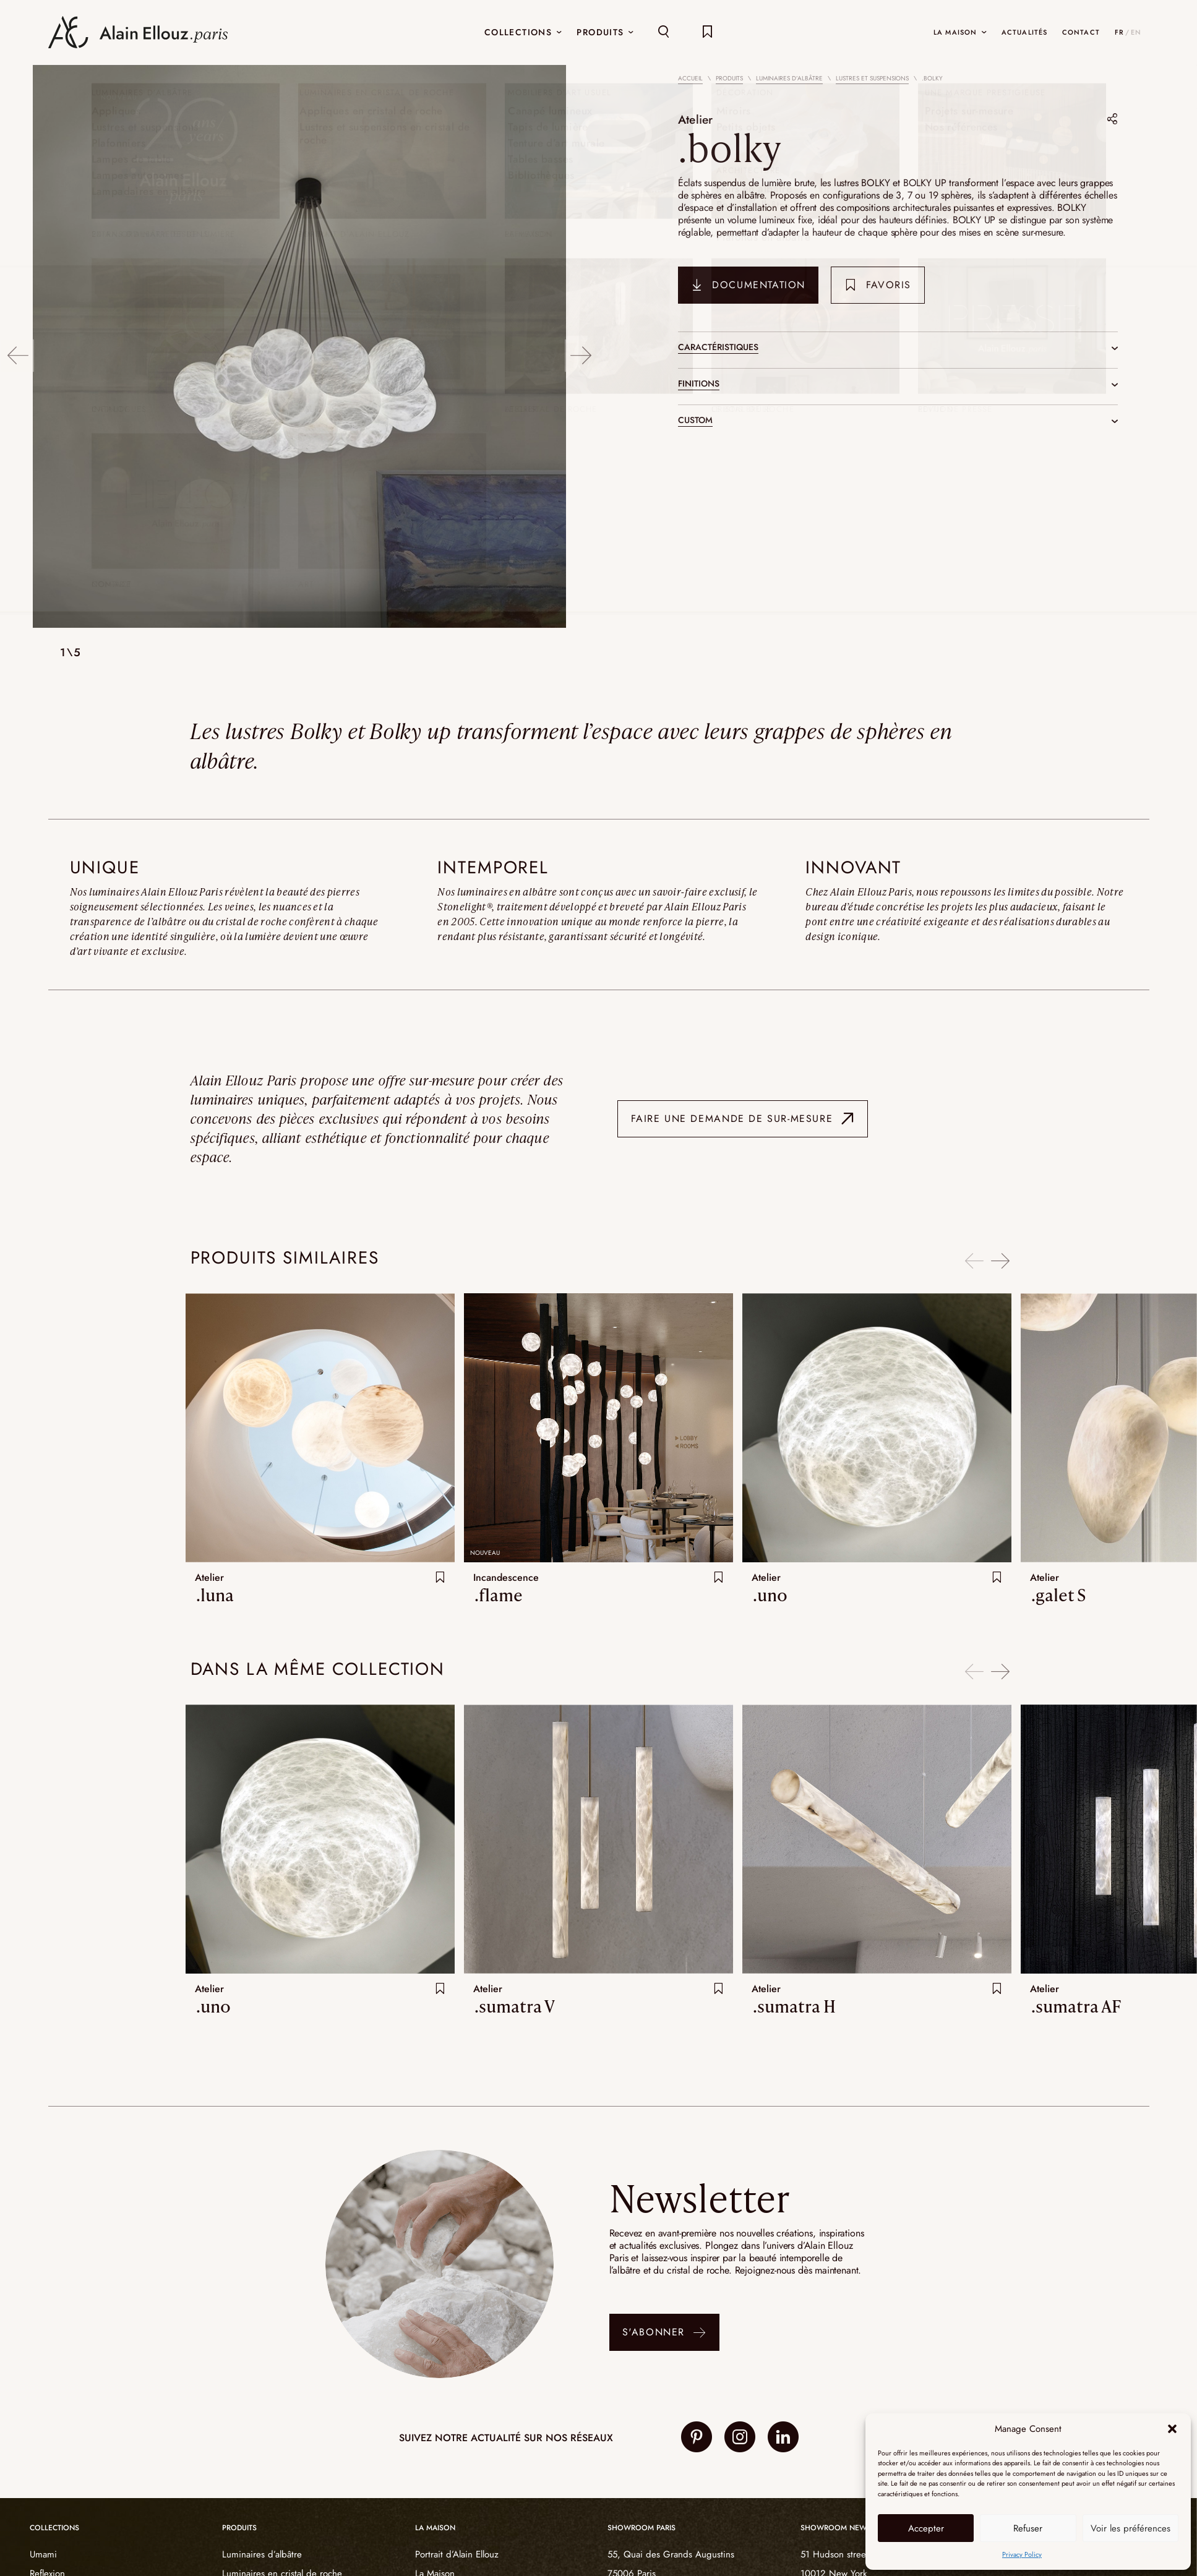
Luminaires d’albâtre (789, 78)
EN (1136, 32)
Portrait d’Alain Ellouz (457, 2554)
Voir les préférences (1130, 2528)
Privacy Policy (1022, 2554)
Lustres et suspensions (872, 78)
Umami (43, 2554)
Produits (729, 78)
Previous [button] (17, 347)
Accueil (690, 78)
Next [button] (582, 347)
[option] (299, 347)
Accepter (926, 2528)
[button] (1172, 2429)
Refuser (1027, 2528)
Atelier (698, 118)
